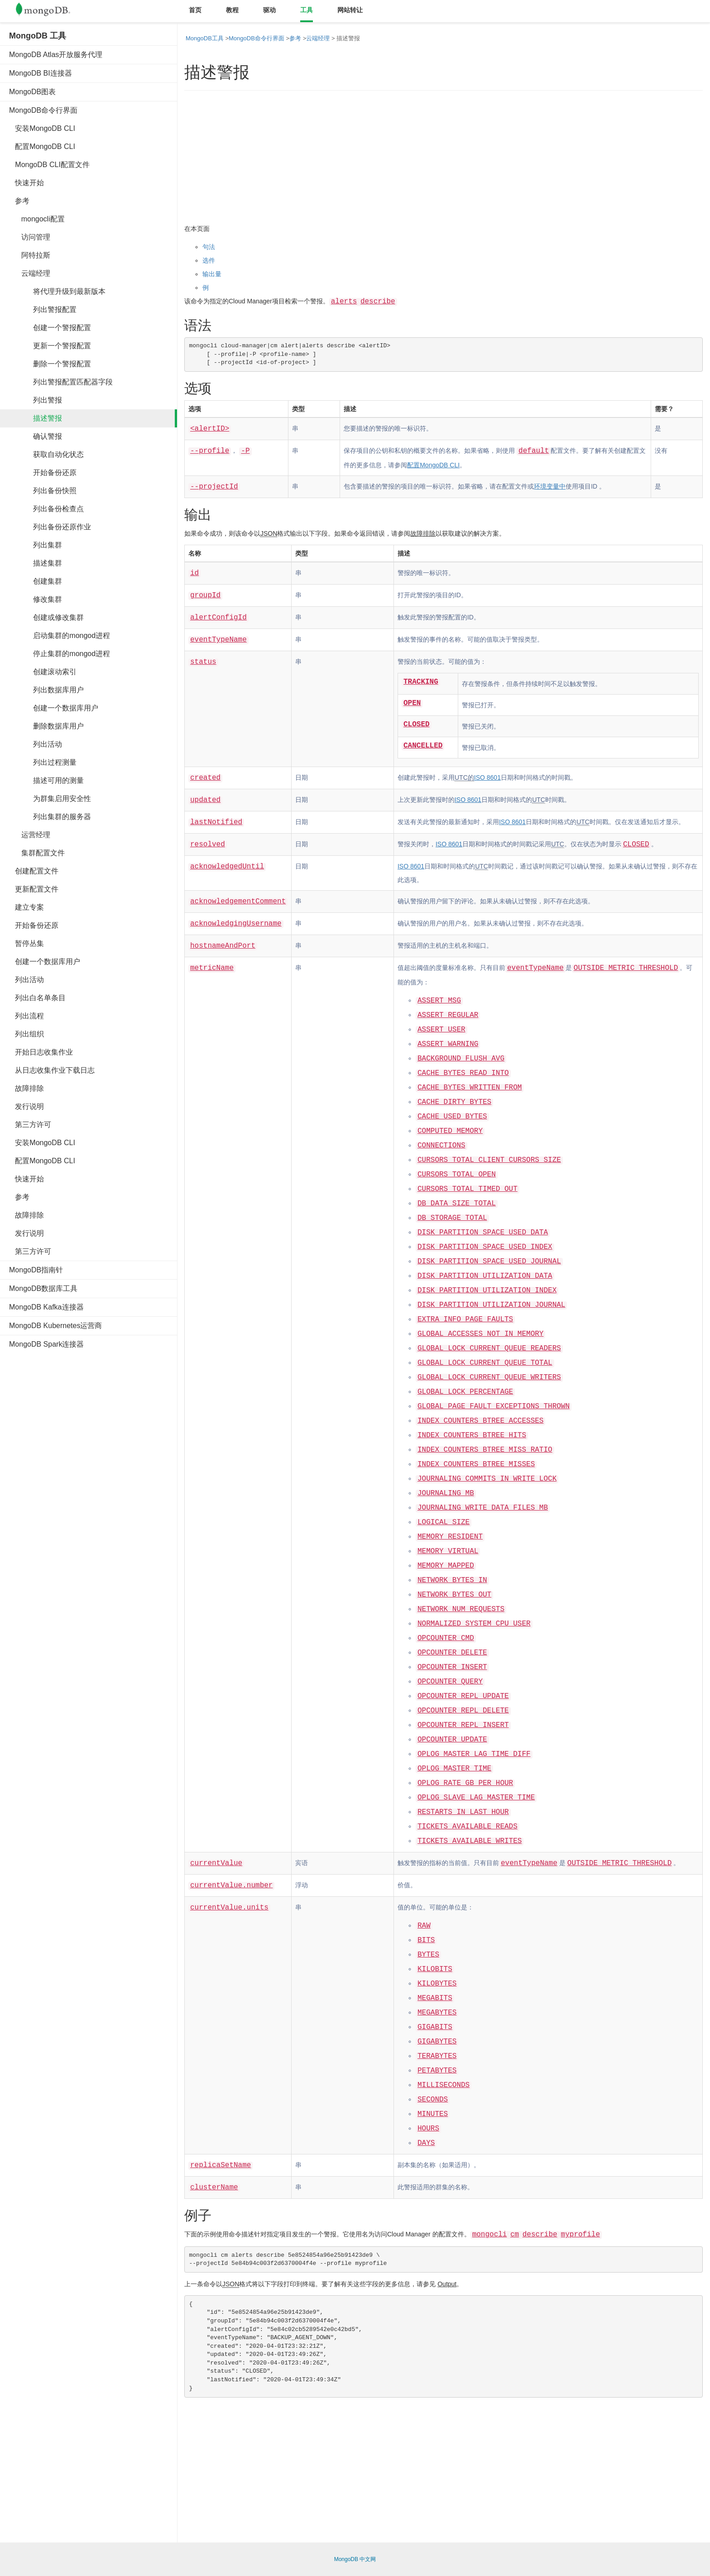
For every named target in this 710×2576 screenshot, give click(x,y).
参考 (19, 201)
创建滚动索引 (43, 672)
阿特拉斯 (29, 255)
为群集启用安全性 (50, 798)
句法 (208, 246)
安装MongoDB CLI (42, 128)
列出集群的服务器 (50, 816)
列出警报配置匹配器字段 (61, 382)
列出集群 (35, 545)
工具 (306, 10)
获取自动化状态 (46, 454)
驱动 (269, 10)
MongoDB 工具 (37, 35)
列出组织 (26, 1034)
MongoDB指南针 (36, 1270)
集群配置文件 (37, 853)
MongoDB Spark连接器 (46, 1344)
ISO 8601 (487, 777)
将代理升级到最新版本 (57, 291)
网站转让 (350, 10)
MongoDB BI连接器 (40, 73)
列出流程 (26, 1016)
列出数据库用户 (46, 690)
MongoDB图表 (32, 92)
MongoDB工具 (205, 38)
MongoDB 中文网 (355, 2559)
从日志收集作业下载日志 (52, 1070)
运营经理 (29, 835)
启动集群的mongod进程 (59, 635)
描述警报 (35, 418)
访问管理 (29, 237)
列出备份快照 (43, 490)
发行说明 (26, 1106)
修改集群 (35, 599)
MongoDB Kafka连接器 (46, 1307)
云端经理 (29, 273)
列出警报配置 (43, 309)
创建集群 (35, 581)
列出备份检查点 (46, 509)
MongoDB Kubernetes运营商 (55, 1325)
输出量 (211, 274)
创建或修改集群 (46, 617)
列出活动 (35, 744)
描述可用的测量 (46, 780)
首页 (195, 10)
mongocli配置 (37, 219)
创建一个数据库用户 (53, 708)
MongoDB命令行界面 (43, 110)
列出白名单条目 (37, 998)
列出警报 (35, 400)
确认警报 (35, 436)
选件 (208, 260)
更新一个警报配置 (50, 346)
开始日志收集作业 (41, 1052)
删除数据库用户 (46, 726)
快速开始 (26, 183)
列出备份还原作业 (50, 527)
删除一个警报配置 (50, 364)
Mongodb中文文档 (50, 11)
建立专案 (26, 907)
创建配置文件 (33, 871)
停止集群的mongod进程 (59, 653)
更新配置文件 (33, 889)
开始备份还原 (43, 472)
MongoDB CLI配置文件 (49, 164)
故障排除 (26, 1088)
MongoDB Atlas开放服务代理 (55, 54)
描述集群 (35, 563)
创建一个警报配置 (50, 327)
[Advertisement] (77, 1494)
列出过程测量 (43, 762)
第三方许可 (30, 1124)
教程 (232, 10)
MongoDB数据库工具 (43, 1288)
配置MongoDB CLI (42, 146)
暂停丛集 (26, 943)
